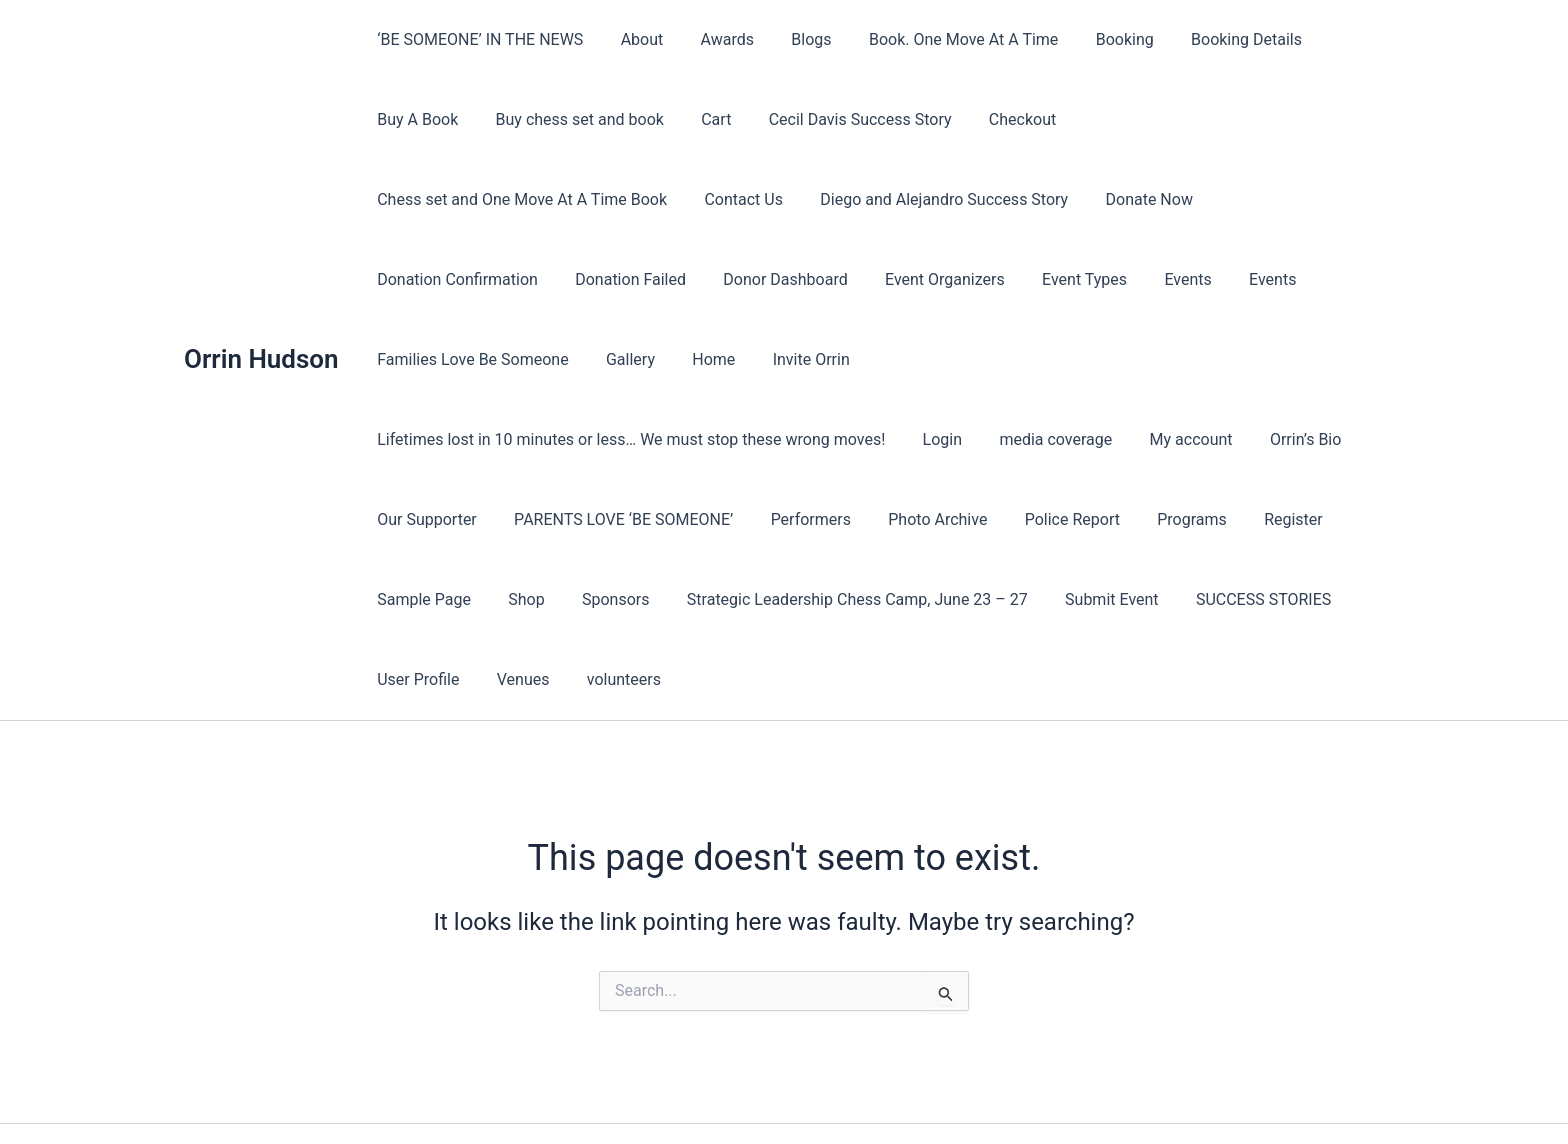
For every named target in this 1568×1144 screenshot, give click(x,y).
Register (1259, 439)
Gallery (1049, 279)
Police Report (1048, 439)
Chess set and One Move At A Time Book (1209, 119)
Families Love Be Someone (897, 279)
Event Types (568, 279)
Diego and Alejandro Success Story (609, 199)
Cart (703, 119)
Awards (713, 39)
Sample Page (422, 519)
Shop (518, 519)
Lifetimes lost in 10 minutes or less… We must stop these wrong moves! (629, 359)
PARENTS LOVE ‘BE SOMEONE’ (615, 439)
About (634, 39)
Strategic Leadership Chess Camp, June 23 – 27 (838, 519)
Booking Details (1212, 39)
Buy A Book (415, 119)
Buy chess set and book (572, 119)
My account (1172, 359)
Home (1127, 279)
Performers (797, 439)
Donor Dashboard (1282, 199)
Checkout (998, 119)
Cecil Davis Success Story (841, 119)
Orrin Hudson (261, 319)
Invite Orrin (1220, 279)
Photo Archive (919, 439)
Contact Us (414, 199)
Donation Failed (1132, 199)
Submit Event (1088, 519)
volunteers (611, 599)
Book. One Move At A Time (939, 39)
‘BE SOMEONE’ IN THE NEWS (478, 39)
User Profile (416, 599)
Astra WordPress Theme (945, 1093)
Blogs (793, 39)
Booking (1095, 39)
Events (666, 279)
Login (934, 359)
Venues (515, 599)
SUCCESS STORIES (1234, 519)
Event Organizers (435, 279)
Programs (1163, 439)
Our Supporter (425, 439)
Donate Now (808, 199)
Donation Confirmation (964, 199)
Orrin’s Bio (1282, 359)
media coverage (1042, 359)
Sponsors (603, 519)
